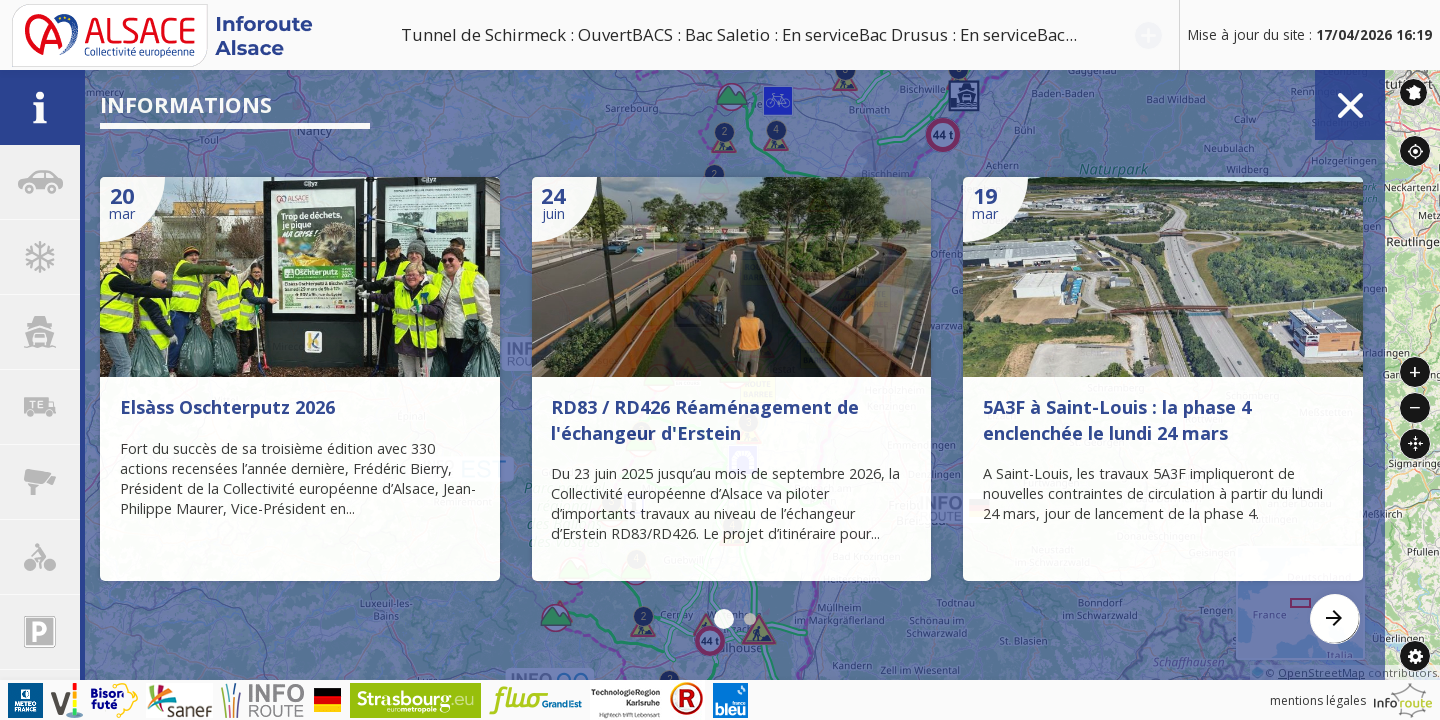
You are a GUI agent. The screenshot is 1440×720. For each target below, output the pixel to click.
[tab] (40, 107)
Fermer (1350, 105)
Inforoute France (1413, 92)
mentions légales (1318, 700)
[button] (724, 619)
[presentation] (1335, 619)
